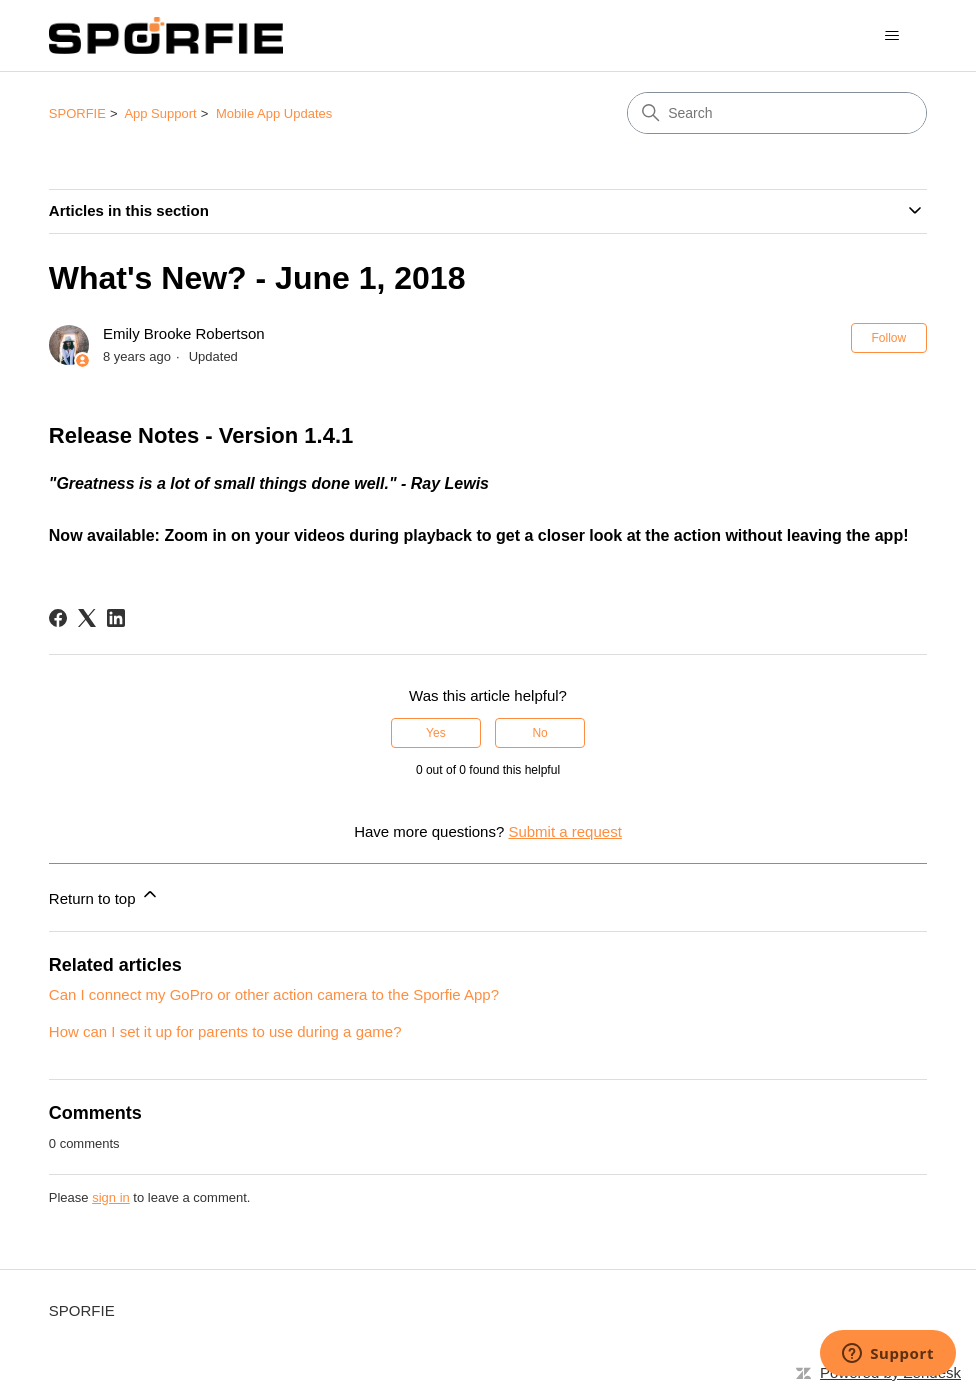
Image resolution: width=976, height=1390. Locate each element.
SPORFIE (77, 113)
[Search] (777, 113)
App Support (160, 113)
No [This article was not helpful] (539, 733)
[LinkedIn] (116, 618)
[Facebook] (58, 618)
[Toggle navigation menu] (891, 36)
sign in (111, 1197)
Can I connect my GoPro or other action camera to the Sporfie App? (274, 994)
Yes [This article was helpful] (436, 733)
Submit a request (564, 831)
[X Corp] (87, 618)
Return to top (104, 895)
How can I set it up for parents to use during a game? (225, 1031)
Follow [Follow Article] (889, 338)
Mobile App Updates (274, 113)
